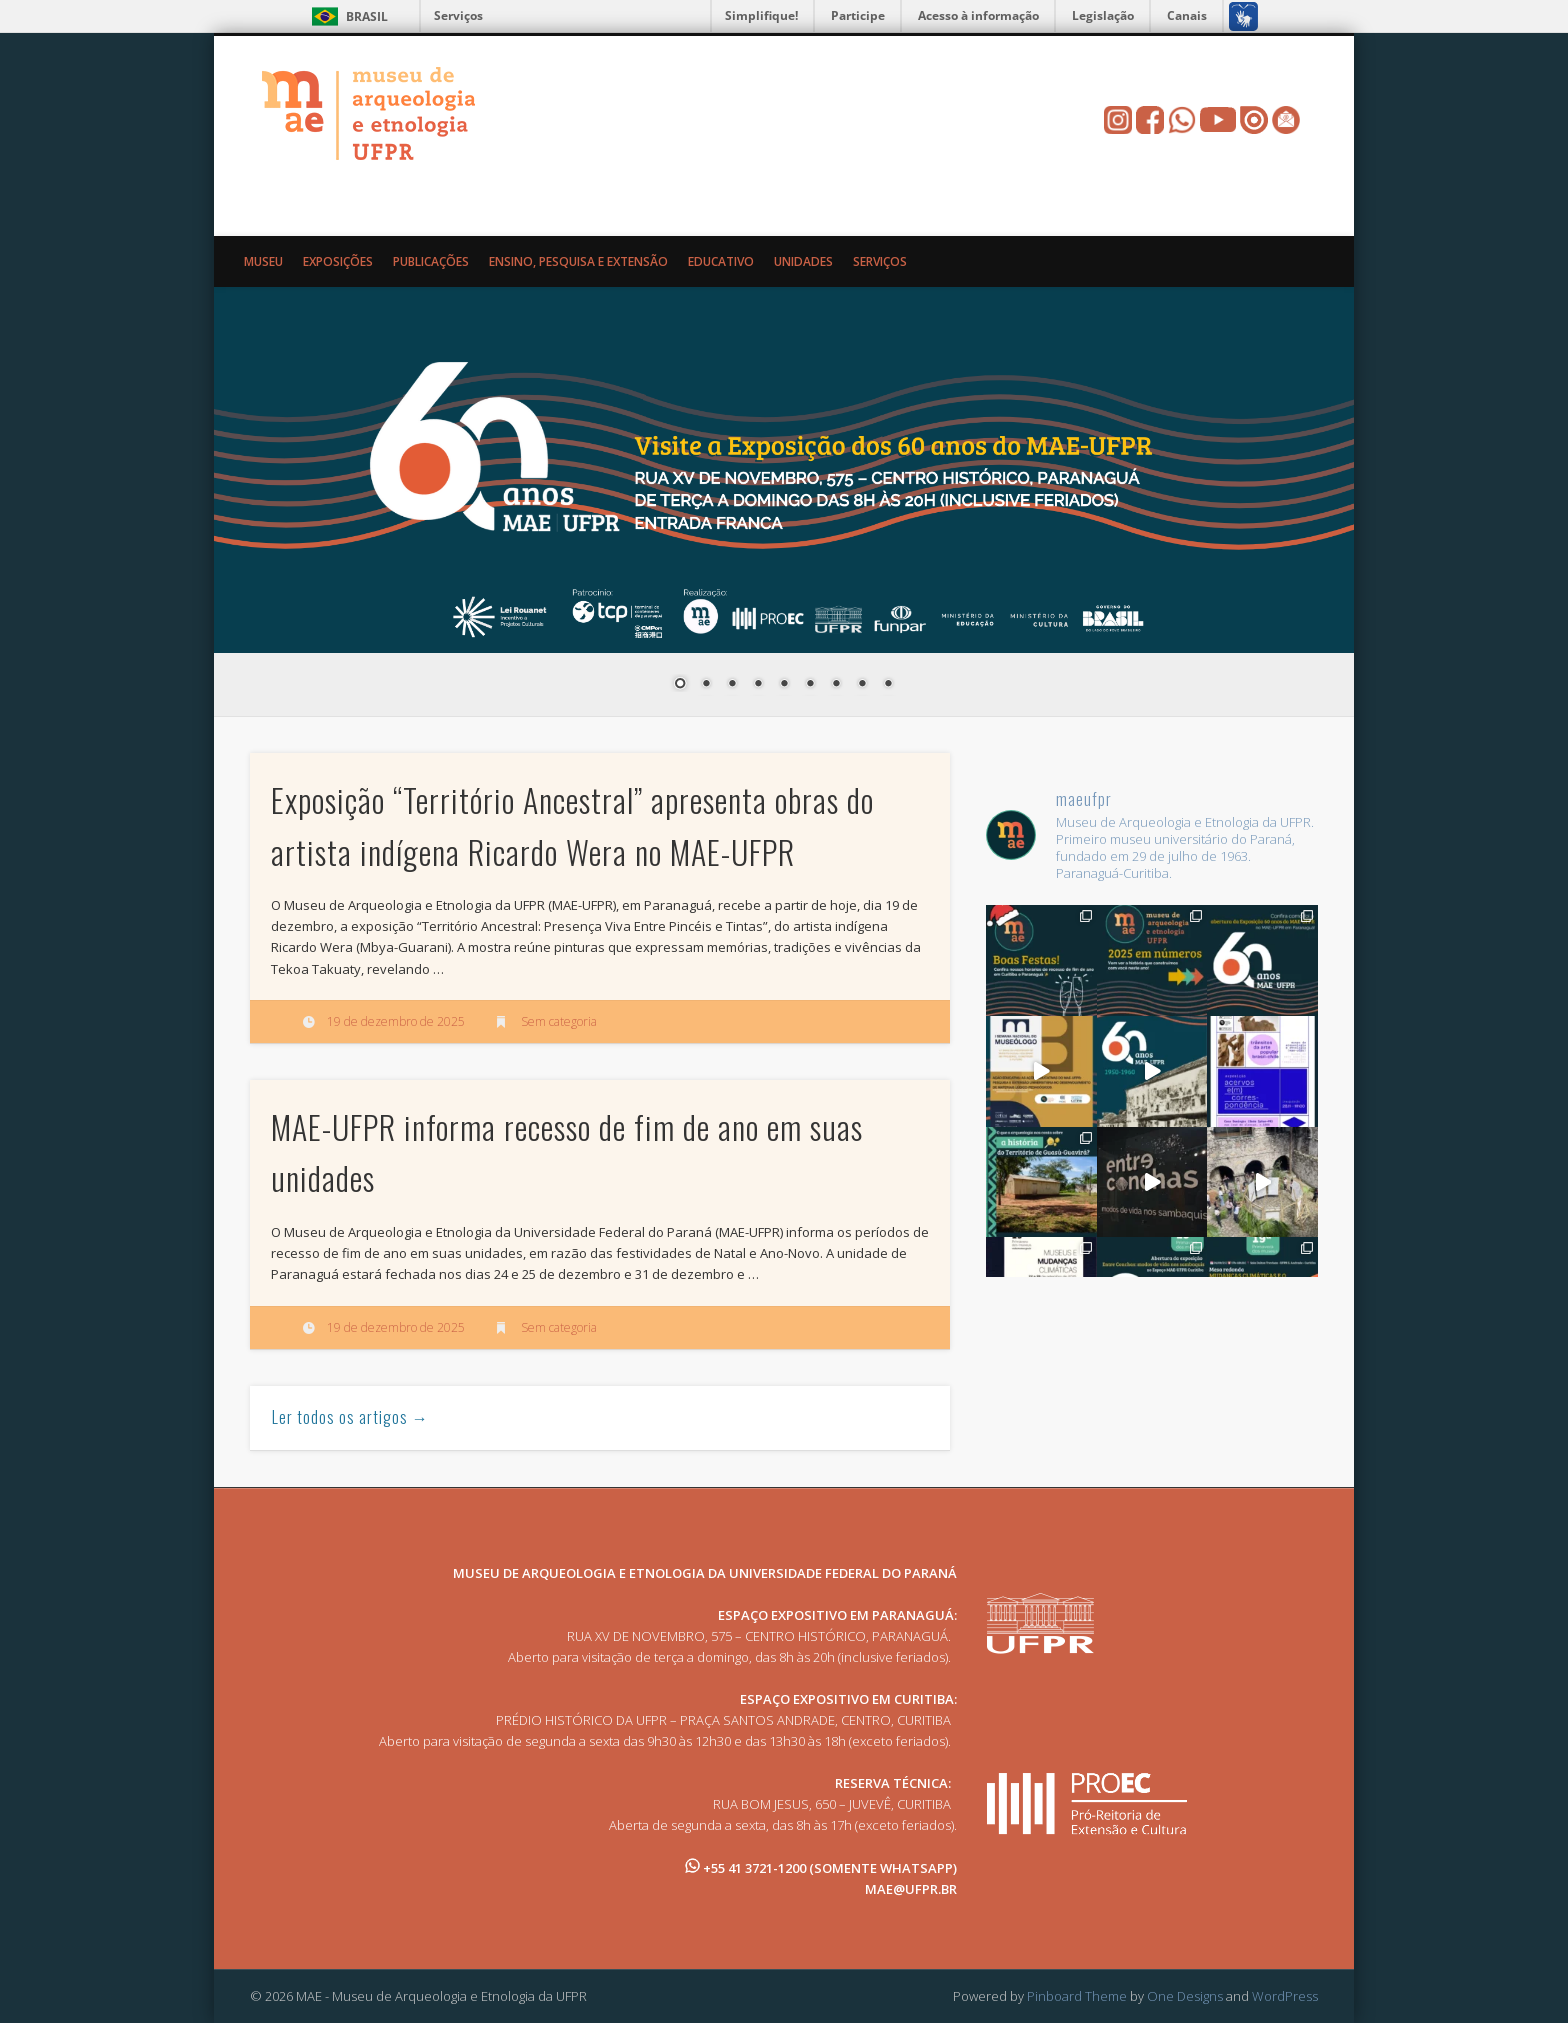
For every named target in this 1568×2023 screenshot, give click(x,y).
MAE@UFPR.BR (911, 1889)
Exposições (338, 261)
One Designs (1185, 1996)
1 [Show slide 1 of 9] (680, 685)
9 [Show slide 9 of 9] (888, 685)
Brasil (367, 16)
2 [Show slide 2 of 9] (706, 685)
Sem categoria (559, 1021)
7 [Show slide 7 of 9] (836, 685)
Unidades (803, 261)
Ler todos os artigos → (350, 1417)
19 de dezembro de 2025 (396, 1021)
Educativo (721, 261)
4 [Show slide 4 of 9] (758, 685)
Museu (263, 261)
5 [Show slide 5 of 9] (784, 685)
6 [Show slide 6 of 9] (810, 685)
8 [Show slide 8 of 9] (862, 685)
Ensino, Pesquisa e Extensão (578, 261)
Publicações (431, 261)
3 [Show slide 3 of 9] (732, 685)
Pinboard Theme (1077, 1996)
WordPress (1285, 1996)
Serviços (458, 15)
